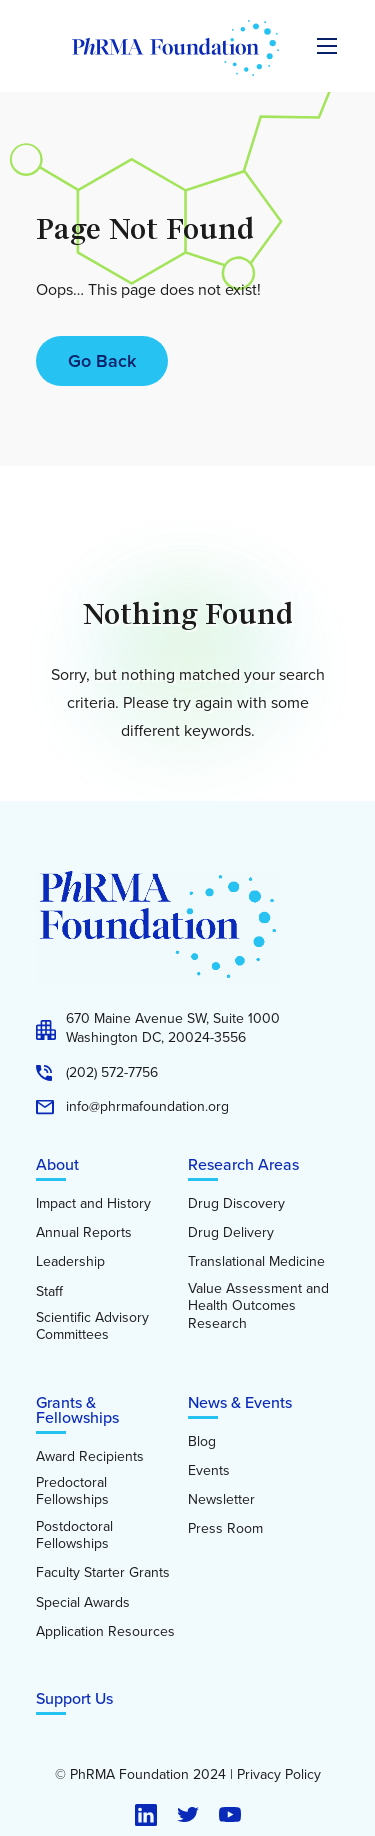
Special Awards (83, 1603)
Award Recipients (90, 1457)
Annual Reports (84, 1233)
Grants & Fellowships (77, 1410)
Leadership (70, 1262)
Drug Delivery (231, 1233)
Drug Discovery (236, 1204)
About (57, 1164)
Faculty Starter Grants (103, 1573)
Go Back (102, 361)
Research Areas (243, 1164)
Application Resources (105, 1632)
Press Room (225, 1529)
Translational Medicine (256, 1262)
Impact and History (93, 1204)
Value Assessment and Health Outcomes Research (258, 1306)
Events (209, 1471)
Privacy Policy (279, 1775)
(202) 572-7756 (112, 1073)
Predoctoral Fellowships (72, 1491)
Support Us (74, 1698)
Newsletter (221, 1500)
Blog (202, 1442)
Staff (49, 1292)
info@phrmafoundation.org (147, 1107)
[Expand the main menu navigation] (327, 46)
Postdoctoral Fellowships (74, 1535)
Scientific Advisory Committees (92, 1326)
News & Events (240, 1402)
